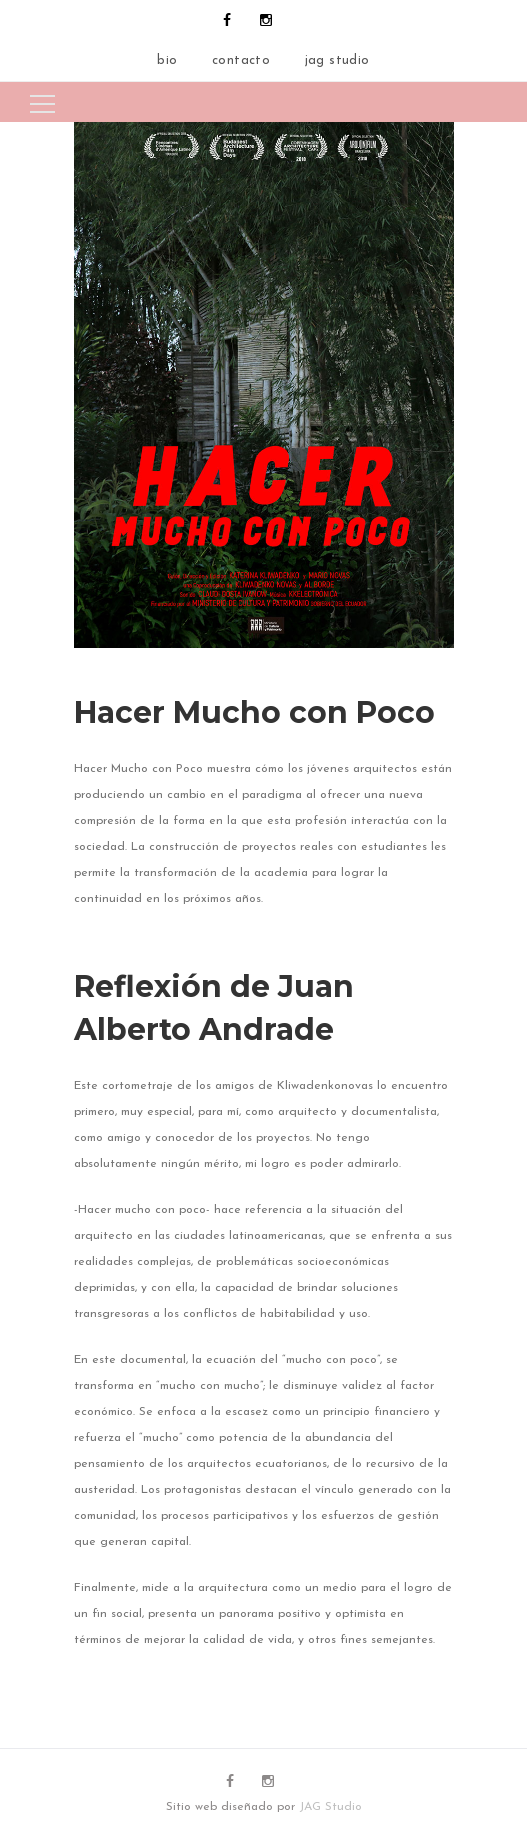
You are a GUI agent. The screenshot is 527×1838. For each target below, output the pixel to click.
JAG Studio (330, 1807)
